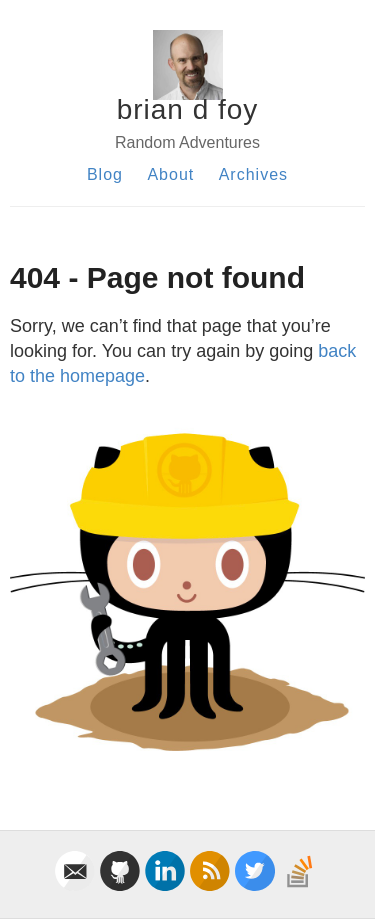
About (170, 174)
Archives (253, 174)
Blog (105, 174)
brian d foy (188, 109)
